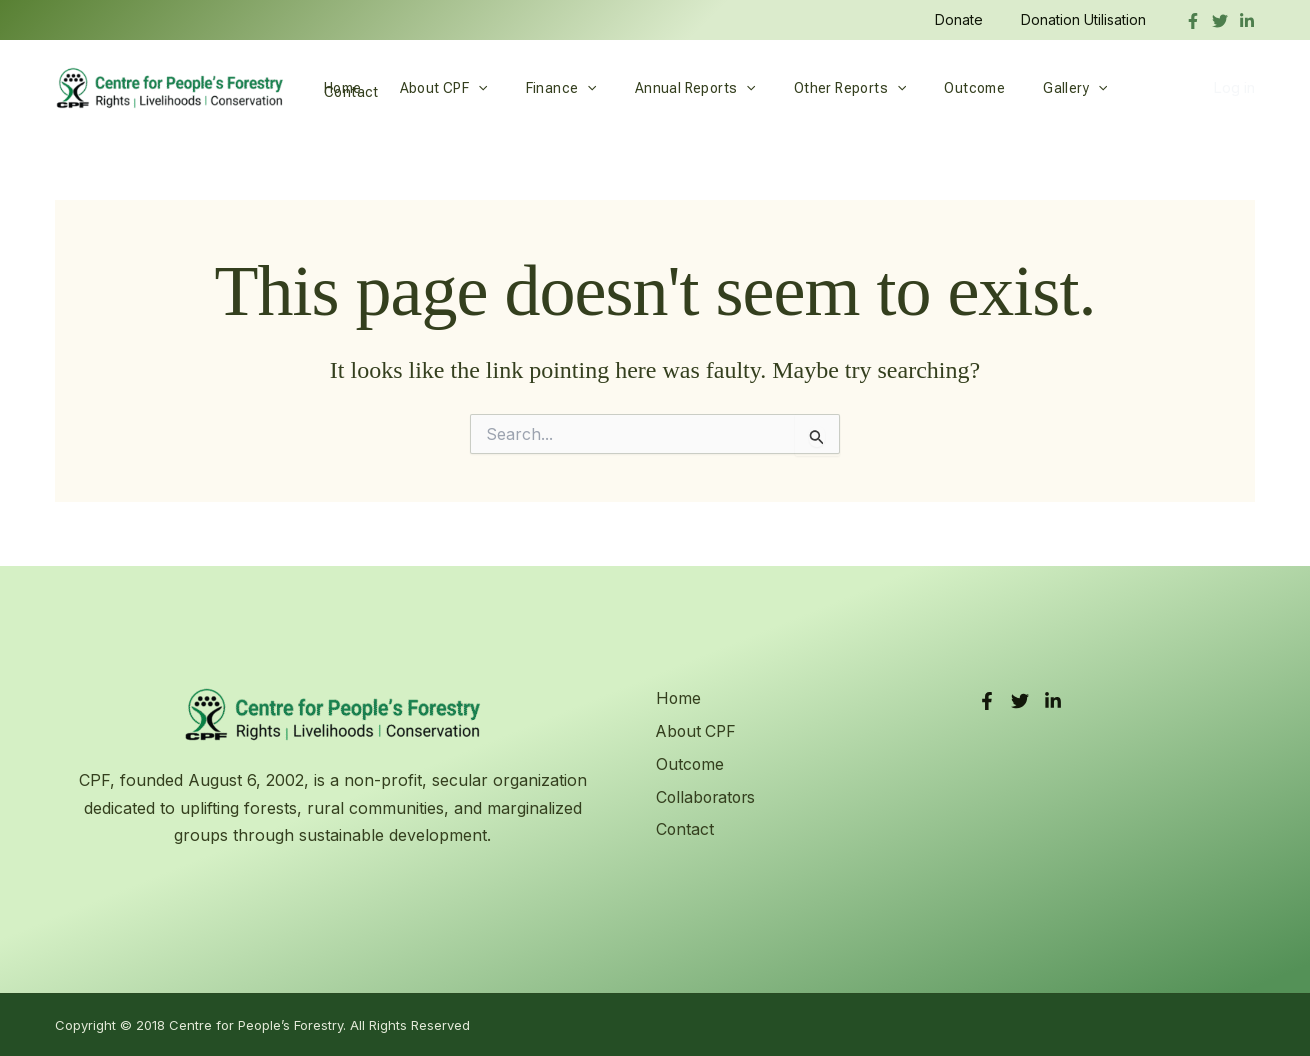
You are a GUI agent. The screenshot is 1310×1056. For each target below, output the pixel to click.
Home (338, 88)
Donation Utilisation (1088, 19)
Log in (1234, 87)
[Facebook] (1193, 21)
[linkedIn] (1247, 21)
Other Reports (805, 88)
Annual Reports (660, 88)
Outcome (919, 88)
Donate (974, 19)
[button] (463, 88)
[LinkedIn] (1053, 701)
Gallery (1010, 88)
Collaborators (707, 796)
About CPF (429, 88)
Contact (1097, 88)
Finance (536, 88)
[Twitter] (1220, 21)
